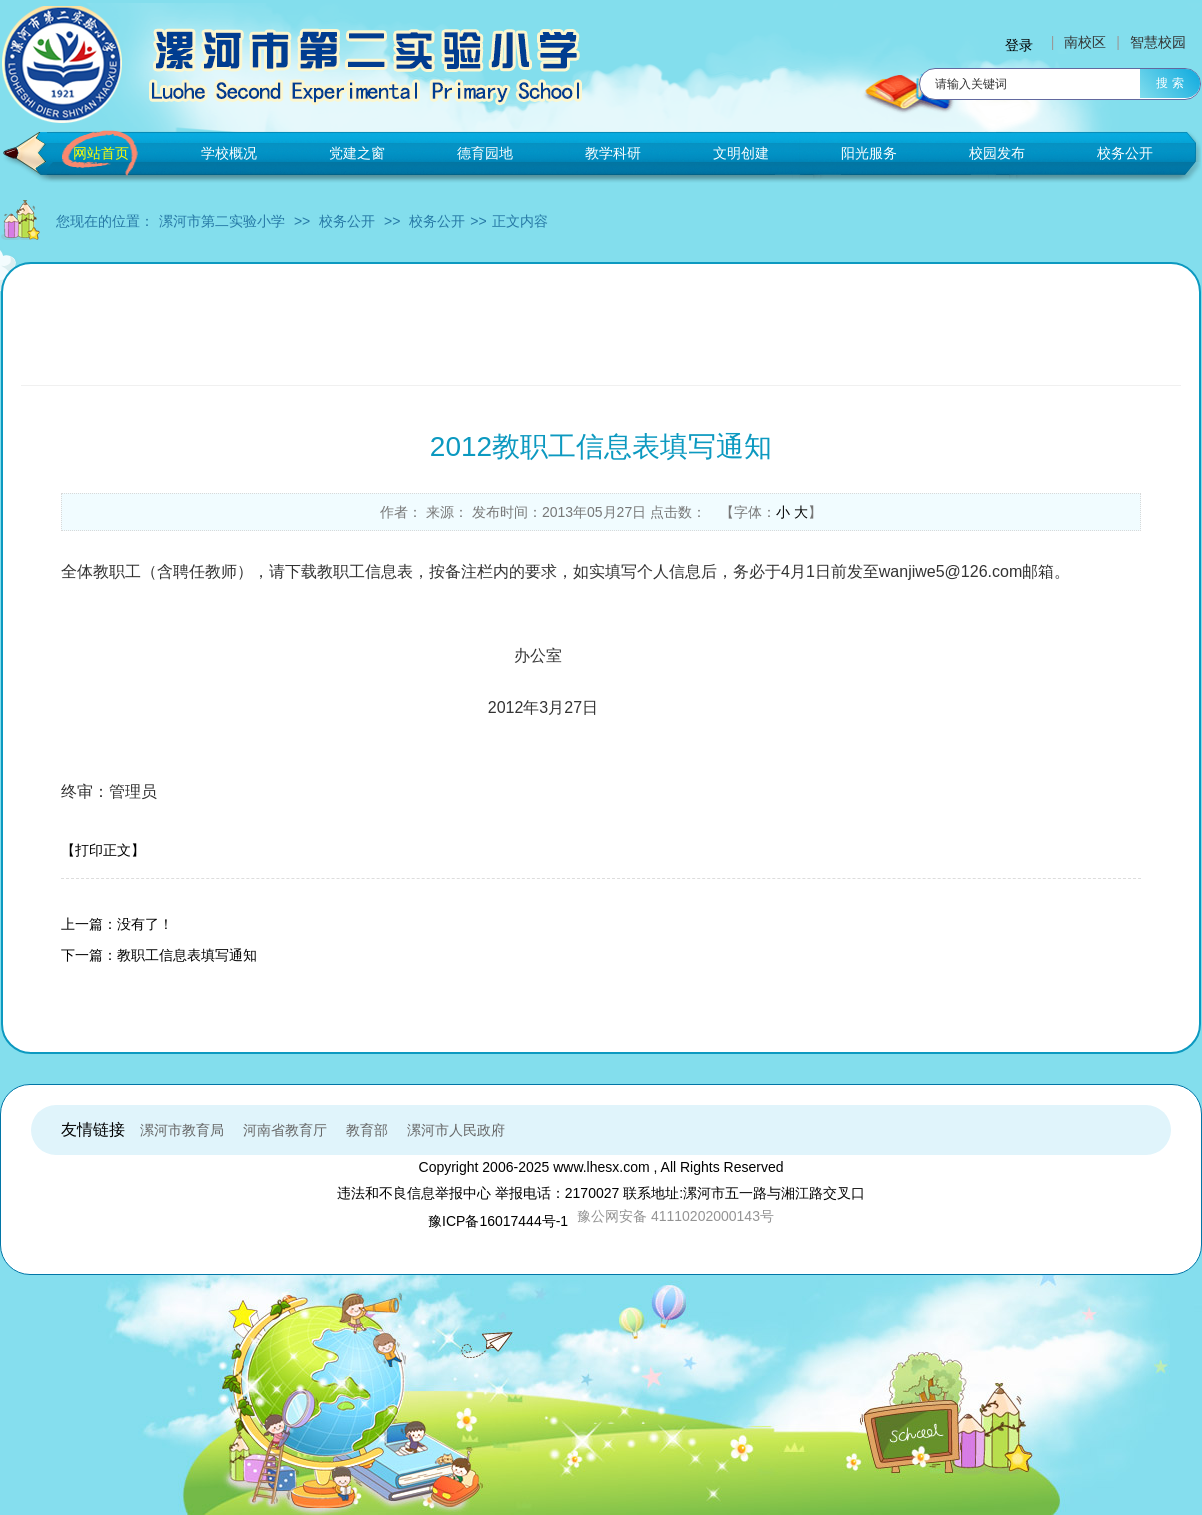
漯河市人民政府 (456, 1130)
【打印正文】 (103, 850)
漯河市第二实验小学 (222, 221)
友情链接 (93, 1129)
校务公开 (1125, 153)
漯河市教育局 (182, 1130)
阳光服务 (869, 153)
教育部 (367, 1130)
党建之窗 (357, 153)
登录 (1019, 45)
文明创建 (741, 153)
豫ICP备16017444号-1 (498, 1221)
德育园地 (485, 153)
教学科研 (613, 153)
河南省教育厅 (285, 1130)
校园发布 (997, 153)
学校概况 (229, 153)
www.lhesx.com (601, 1167)
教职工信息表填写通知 (187, 955)
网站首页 (101, 153)
